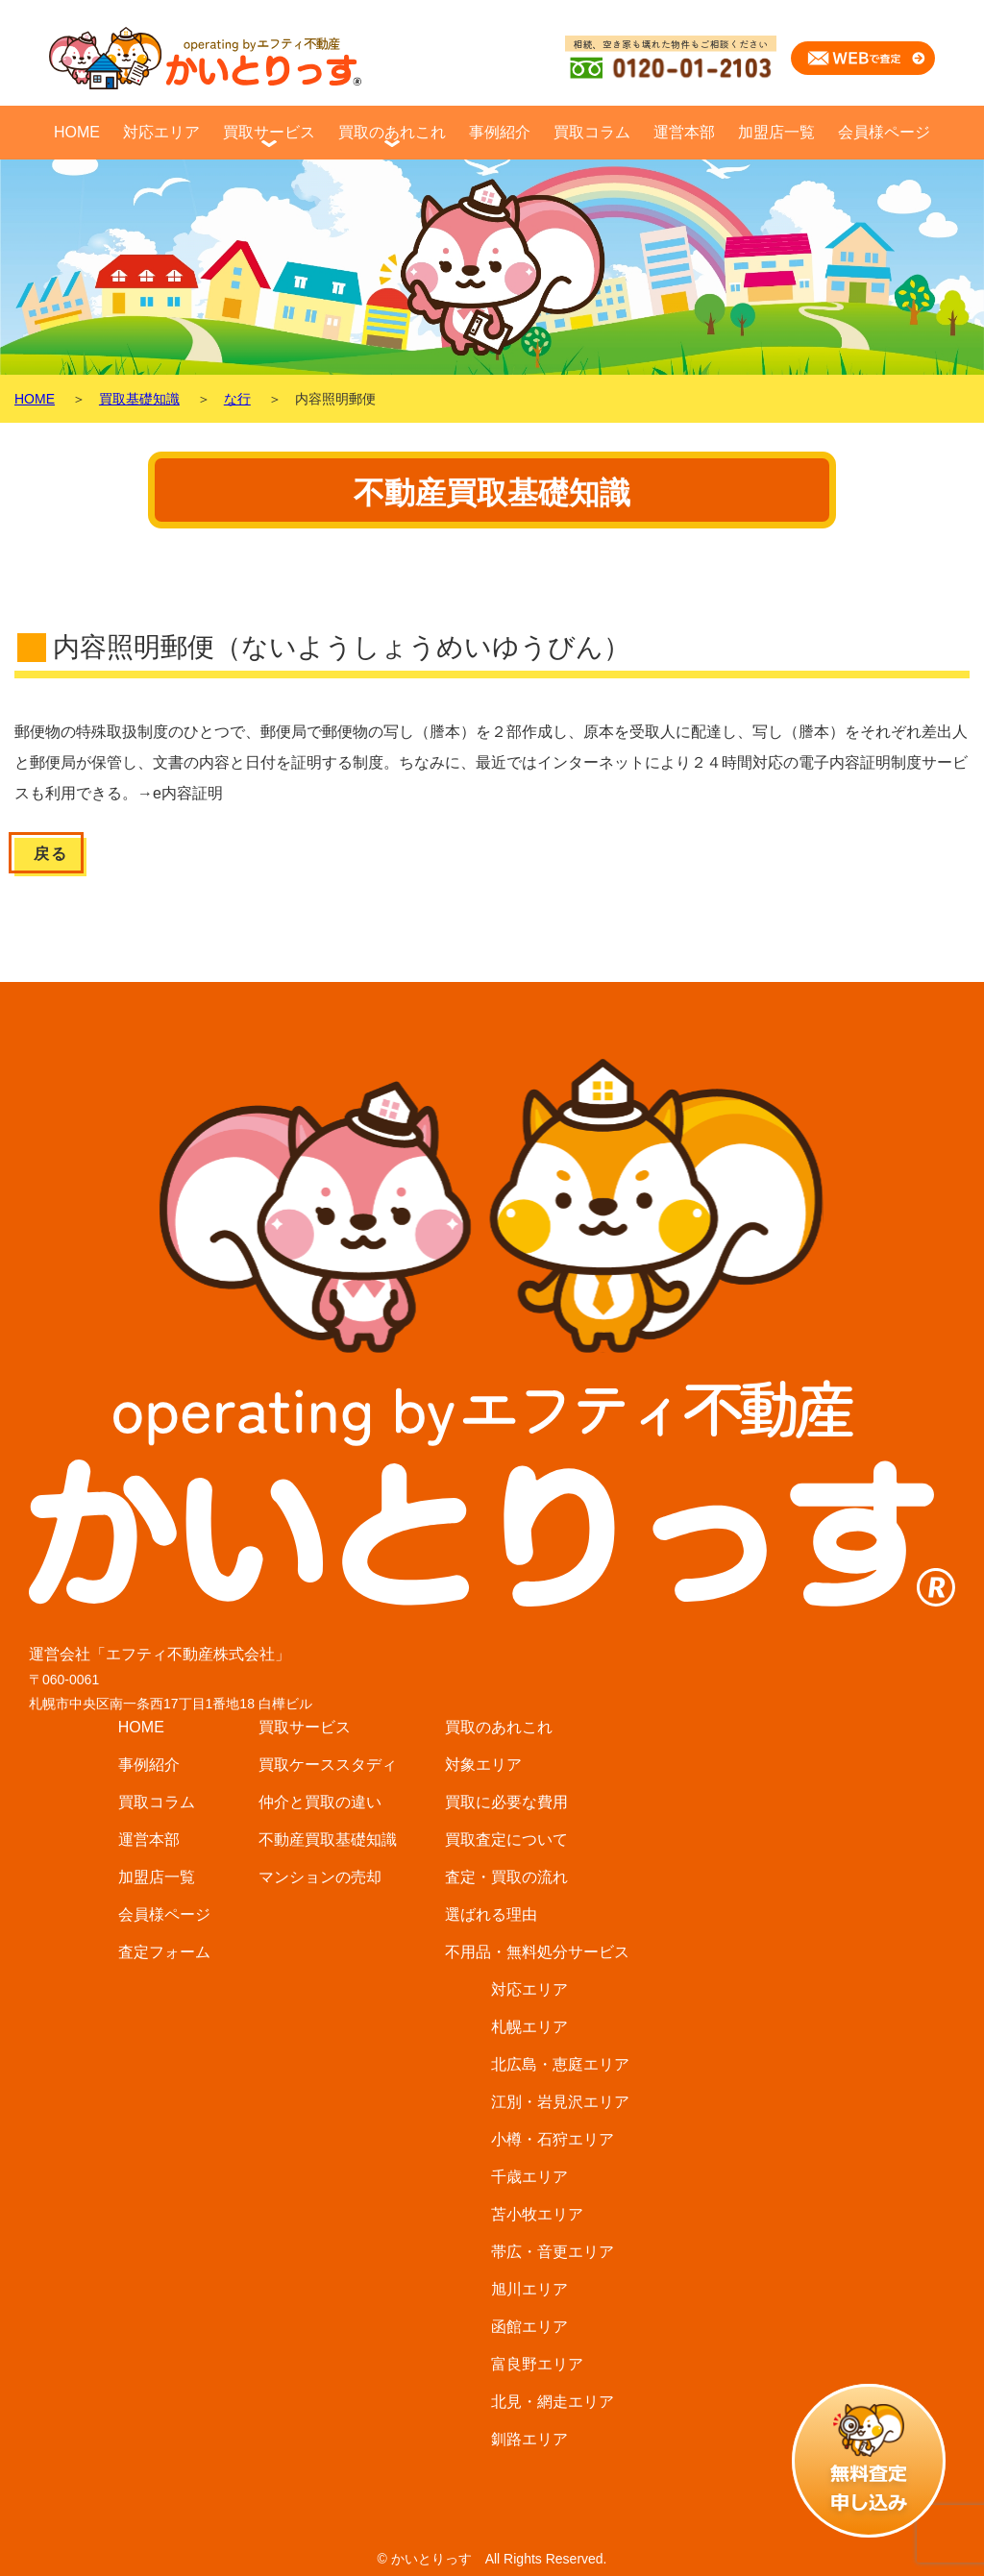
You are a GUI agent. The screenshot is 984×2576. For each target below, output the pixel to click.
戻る (50, 854)
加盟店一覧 (776, 132)
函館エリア (529, 2326)
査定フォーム (164, 1952)
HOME (77, 132)
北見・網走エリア (552, 2401)
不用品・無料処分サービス (537, 1952)
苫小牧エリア (537, 2214)
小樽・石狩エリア (552, 2139)
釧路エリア (529, 2439)
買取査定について (506, 1839)
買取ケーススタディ (327, 1764)
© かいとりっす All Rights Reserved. (491, 2558)
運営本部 (684, 132)
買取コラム (592, 132)
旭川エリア (529, 2289)
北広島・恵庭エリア (560, 2064)
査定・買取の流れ (506, 1877)
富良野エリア (537, 2364)
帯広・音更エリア (552, 2252)
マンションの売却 (319, 1877)
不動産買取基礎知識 (327, 1839)
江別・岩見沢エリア (560, 2102)
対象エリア (483, 1764)
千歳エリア (529, 2177)
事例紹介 (499, 132)
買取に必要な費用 (506, 1802)
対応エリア (161, 132)
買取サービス (269, 132)
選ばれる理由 (491, 1914)
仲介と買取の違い (319, 1802)
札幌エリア (529, 2027)
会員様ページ (884, 132)
